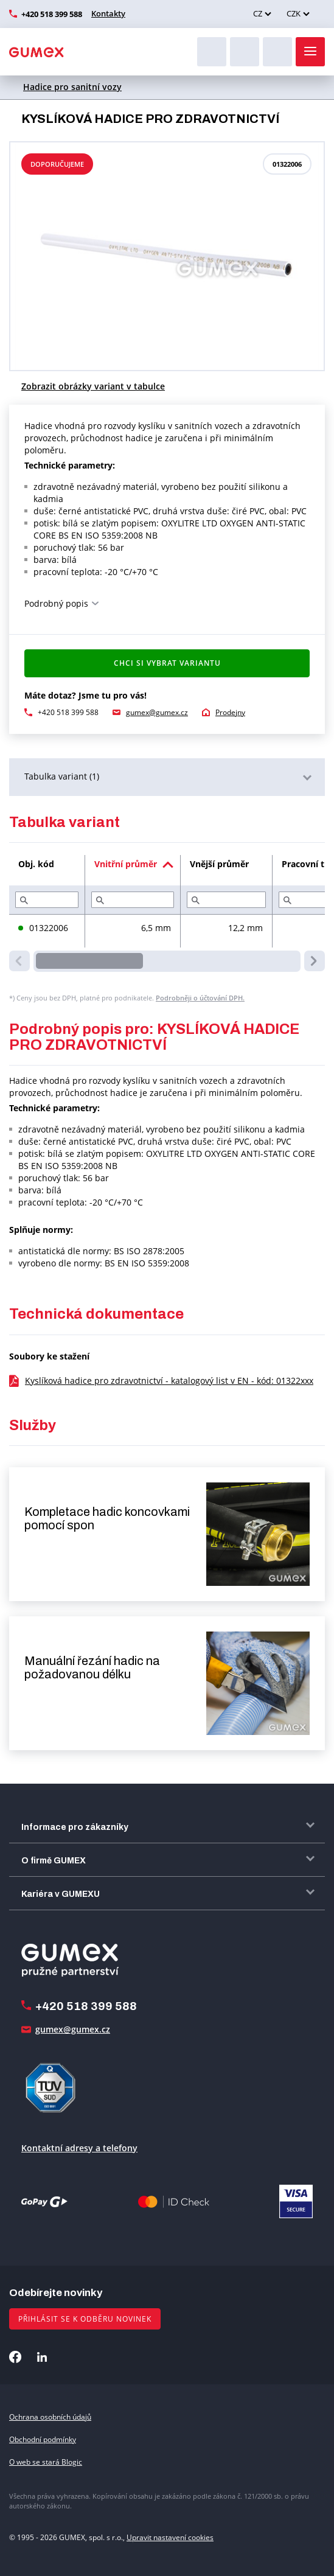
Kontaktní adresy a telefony (79, 2148)
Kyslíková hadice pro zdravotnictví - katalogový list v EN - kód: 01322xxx (169, 1380)
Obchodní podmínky (42, 2439)
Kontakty (108, 13)
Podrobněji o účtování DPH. (200, 997)
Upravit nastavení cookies (170, 2537)
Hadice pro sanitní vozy (72, 86)
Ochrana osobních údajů (50, 2417)
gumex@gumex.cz (157, 712)
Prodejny (230, 712)
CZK (294, 13)
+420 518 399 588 (51, 14)
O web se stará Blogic (45, 2462)
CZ (257, 13)
